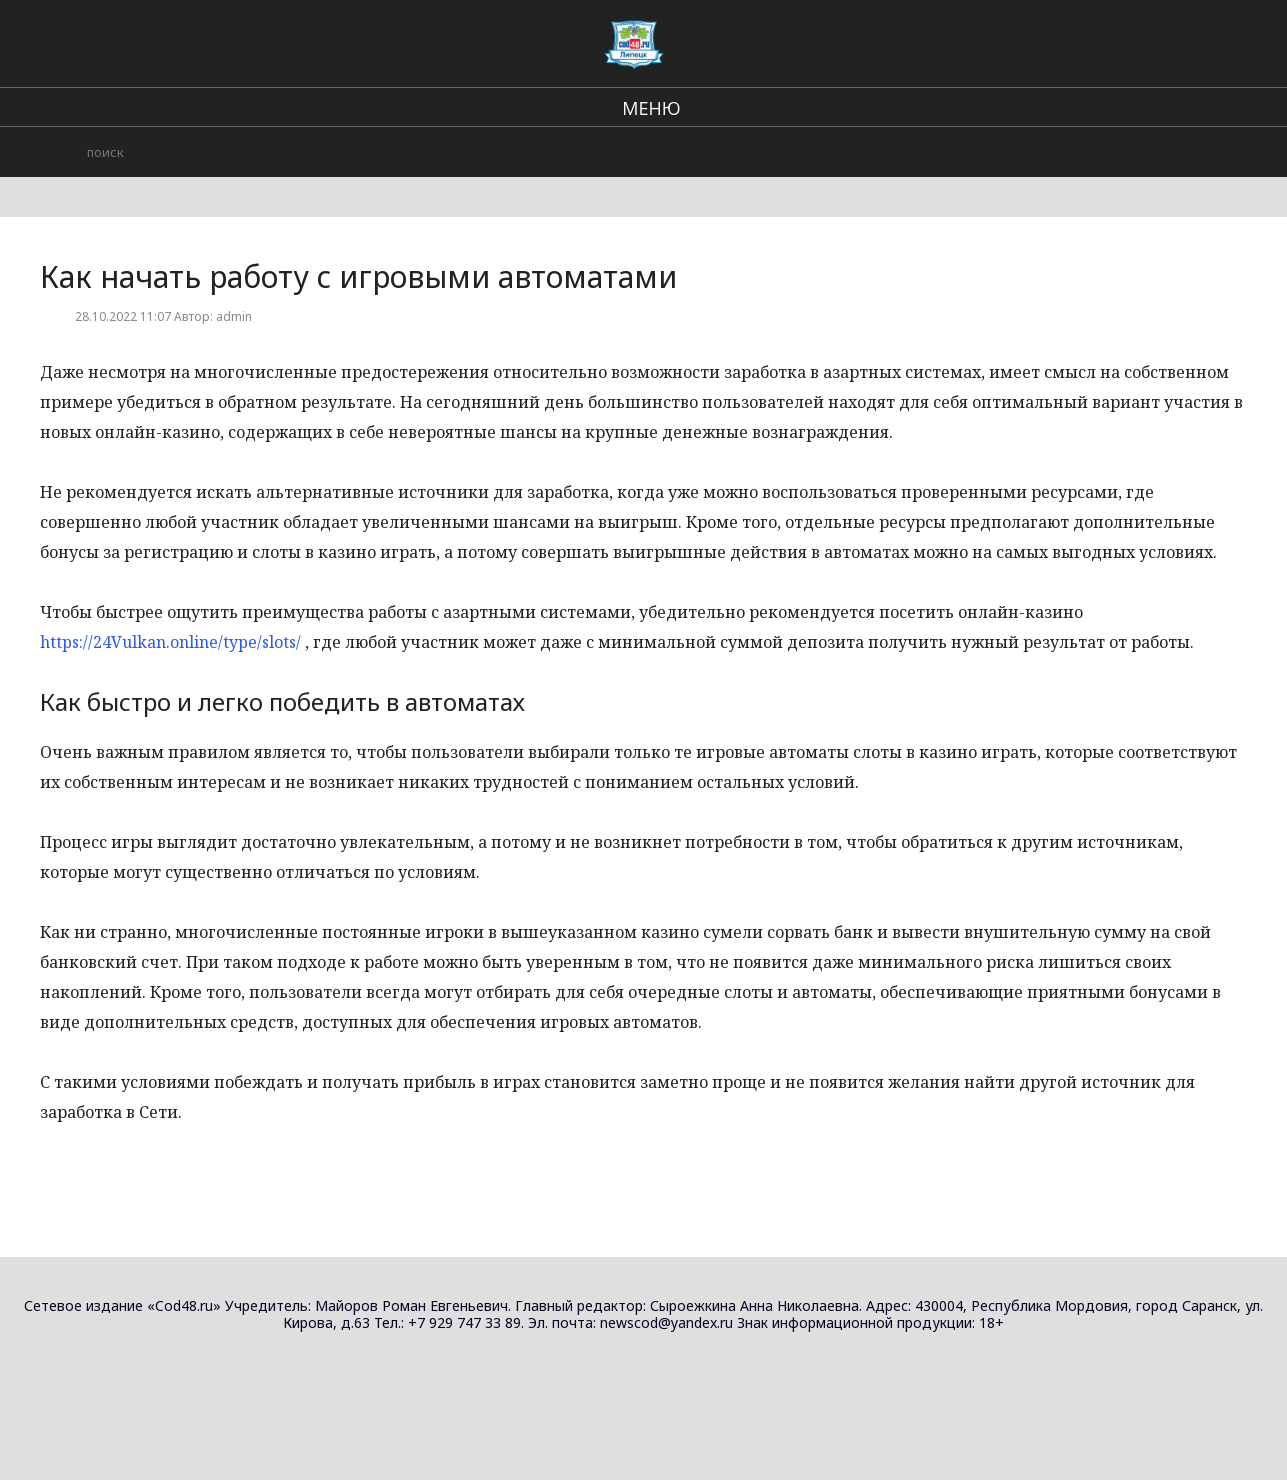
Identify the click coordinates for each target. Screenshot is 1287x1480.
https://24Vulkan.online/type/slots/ (170, 642)
